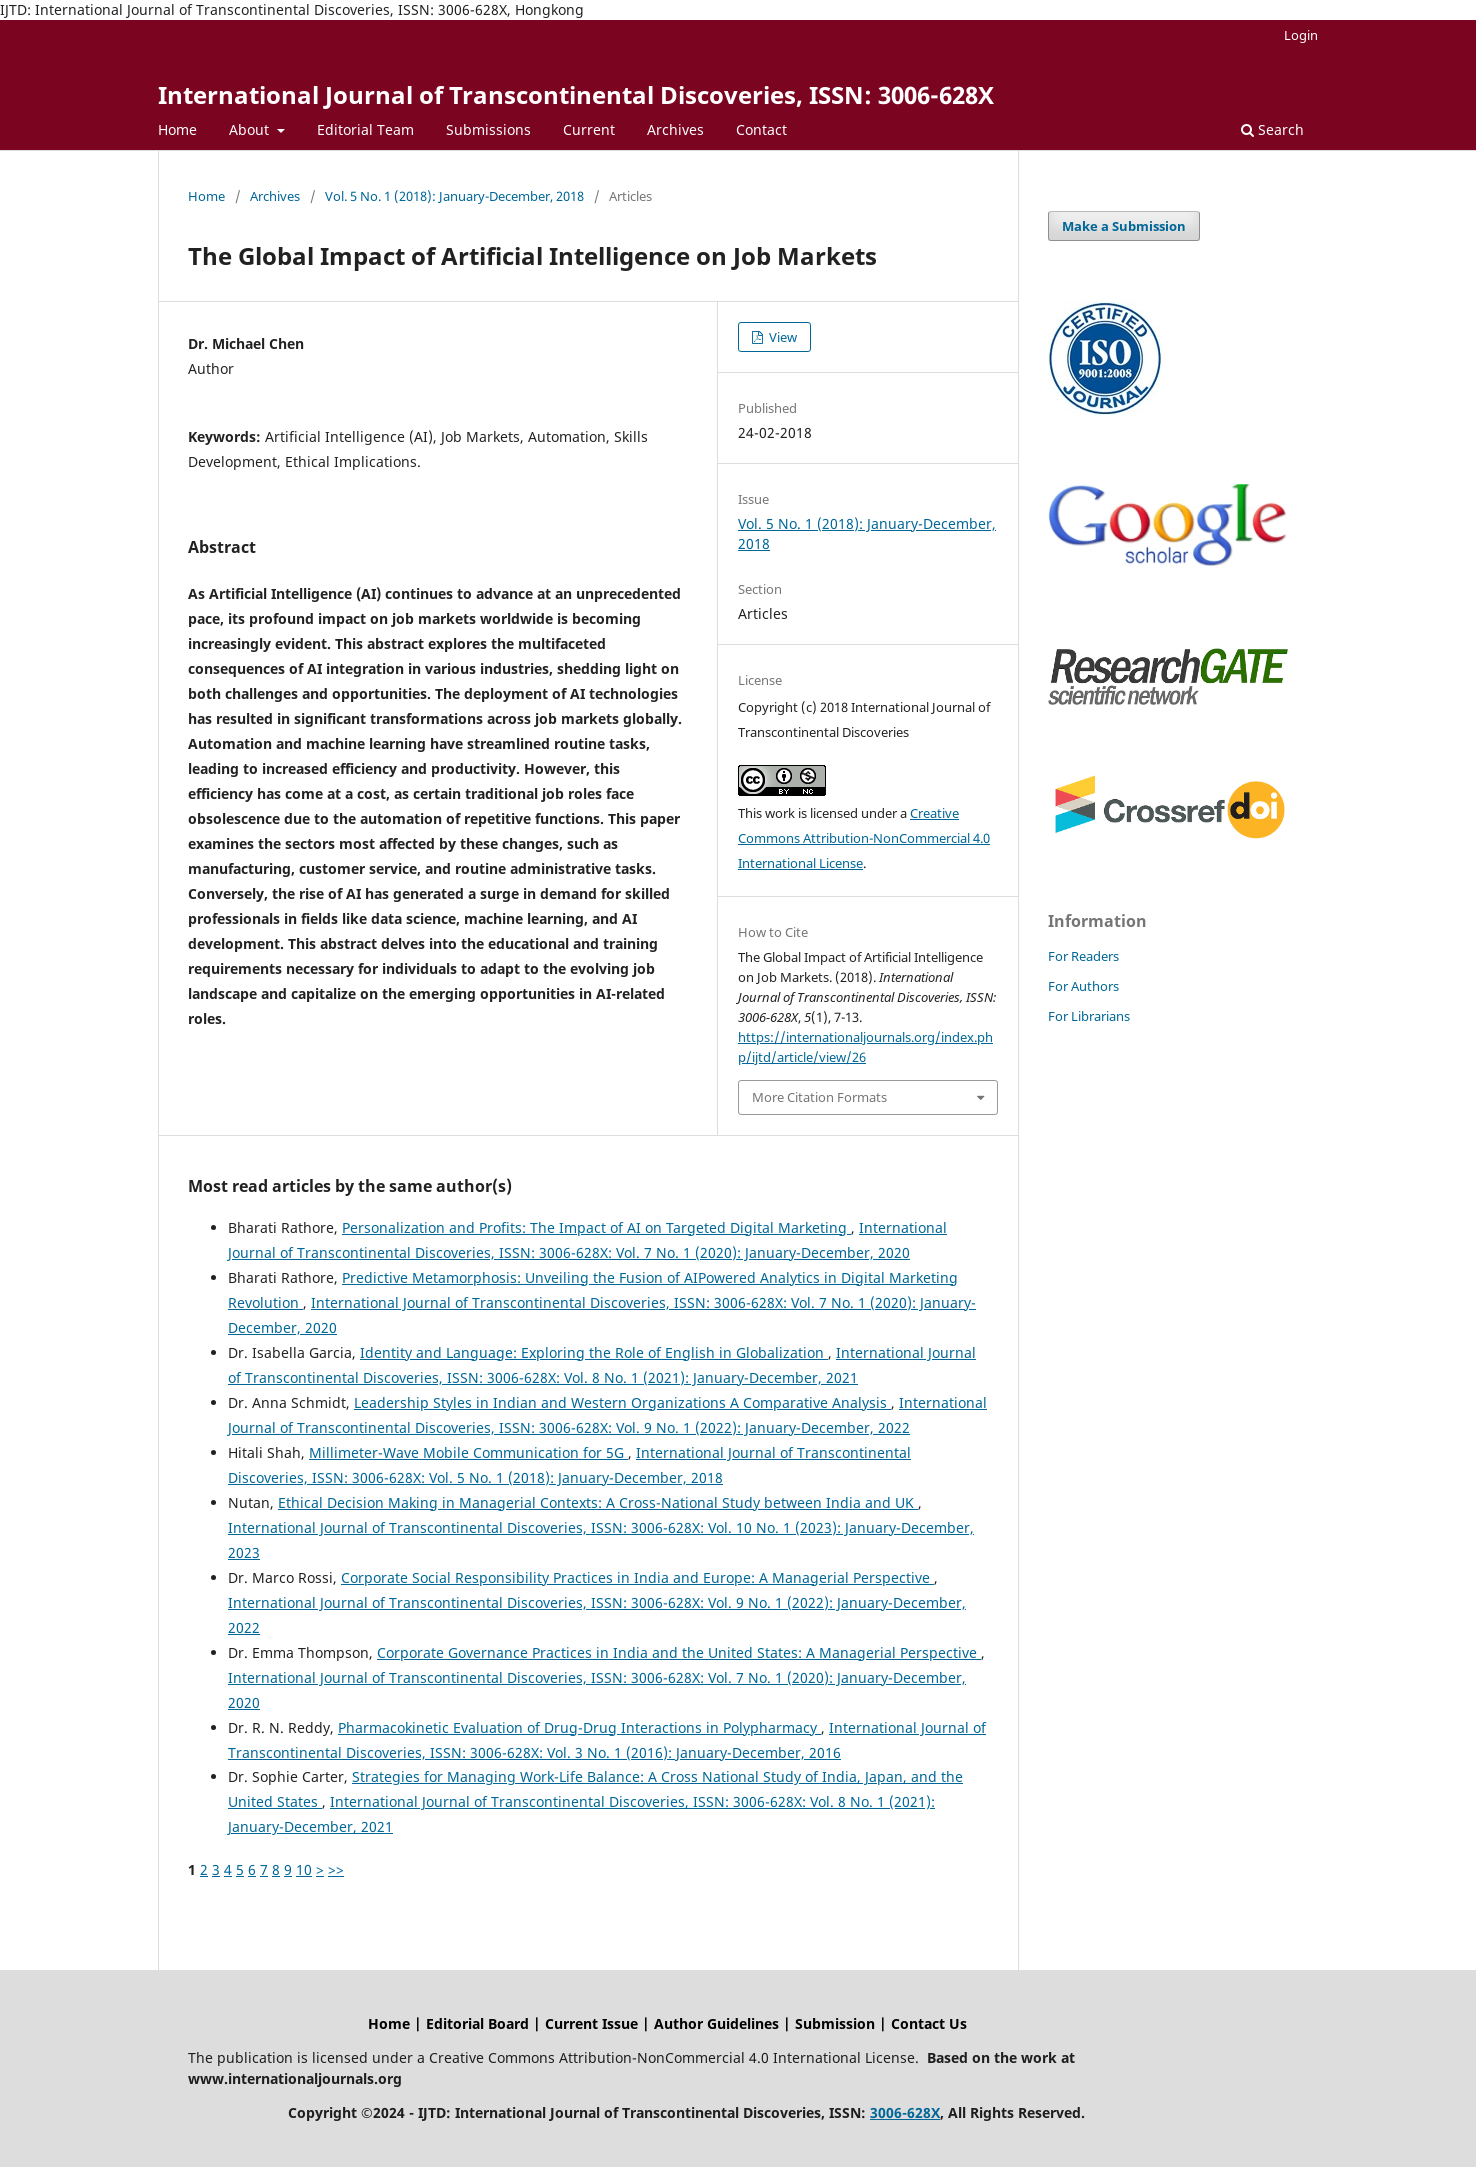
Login (1301, 35)
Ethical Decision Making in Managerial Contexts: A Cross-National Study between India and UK (598, 1502)
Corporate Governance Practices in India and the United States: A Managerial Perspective (679, 1652)
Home (177, 129)
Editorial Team (365, 129)
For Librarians (1089, 1016)
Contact (761, 129)
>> (336, 1869)
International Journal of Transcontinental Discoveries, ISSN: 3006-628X (576, 94)
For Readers (1083, 956)
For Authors (1083, 986)
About (251, 129)
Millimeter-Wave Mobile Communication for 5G (468, 1452)
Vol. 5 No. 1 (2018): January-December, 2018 (454, 196)
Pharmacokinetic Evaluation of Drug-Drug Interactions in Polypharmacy (579, 1727)
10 (304, 1869)
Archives (675, 129)
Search (1272, 129)
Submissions (488, 129)
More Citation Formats (819, 1097)
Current (589, 129)
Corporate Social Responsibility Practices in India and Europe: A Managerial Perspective (637, 1577)
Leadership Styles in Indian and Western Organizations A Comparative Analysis (622, 1402)
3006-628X (905, 2112)
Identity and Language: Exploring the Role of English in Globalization (594, 1352)
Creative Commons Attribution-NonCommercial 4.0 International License (864, 838)
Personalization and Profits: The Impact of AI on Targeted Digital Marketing (596, 1227)
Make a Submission (1124, 226)
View (781, 337)
